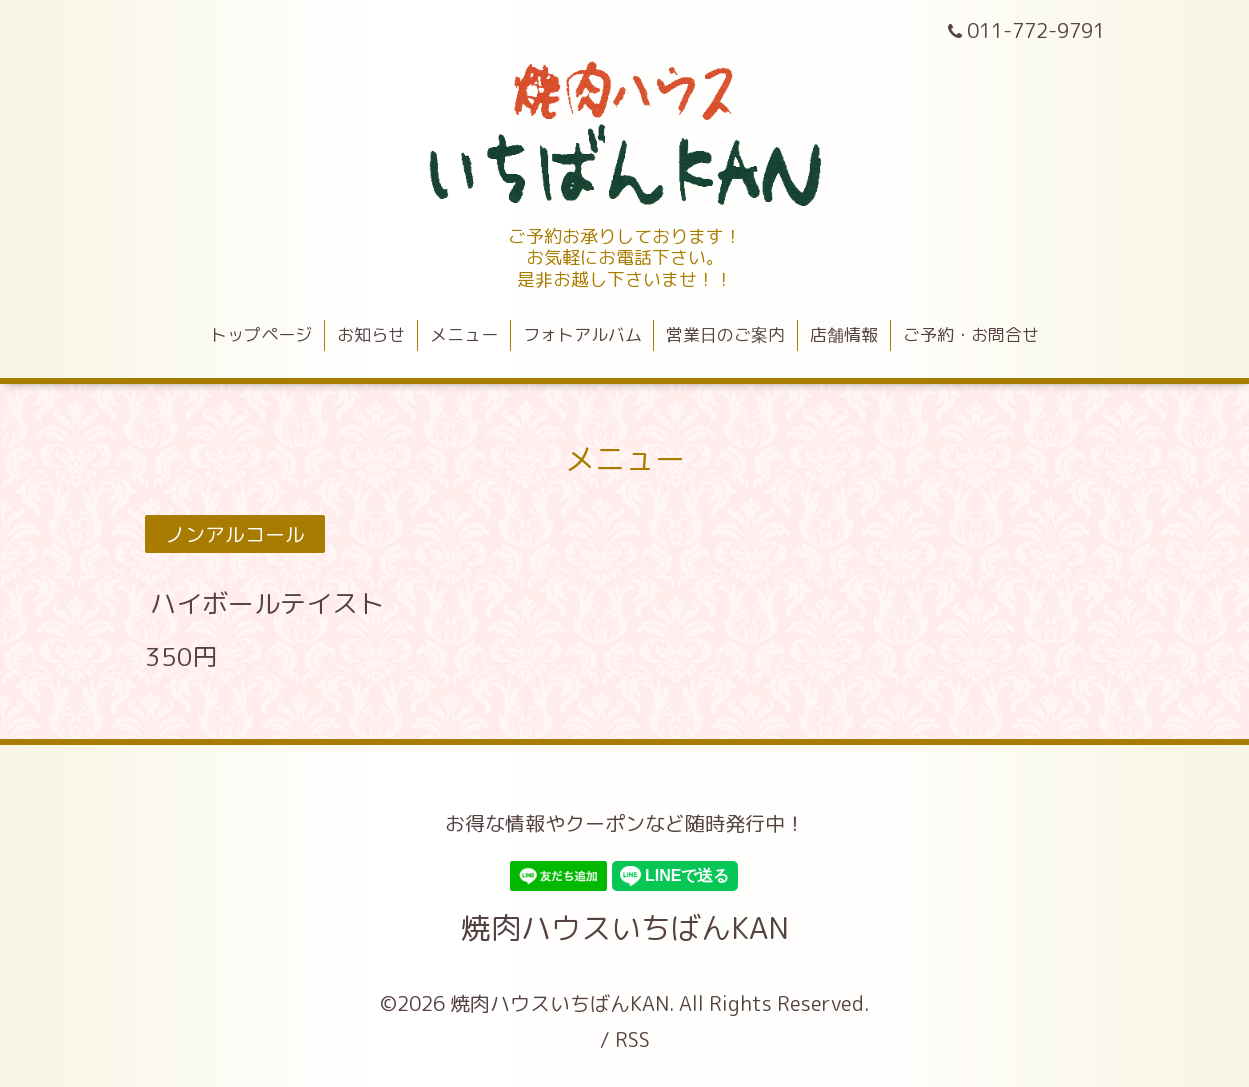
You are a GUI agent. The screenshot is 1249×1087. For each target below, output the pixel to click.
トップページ (261, 334)
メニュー (464, 334)
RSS (632, 1039)
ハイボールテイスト (267, 603)
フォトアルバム (582, 334)
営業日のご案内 (725, 334)
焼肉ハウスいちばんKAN (625, 928)
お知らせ (371, 334)
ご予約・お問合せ (971, 334)
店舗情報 (844, 334)
